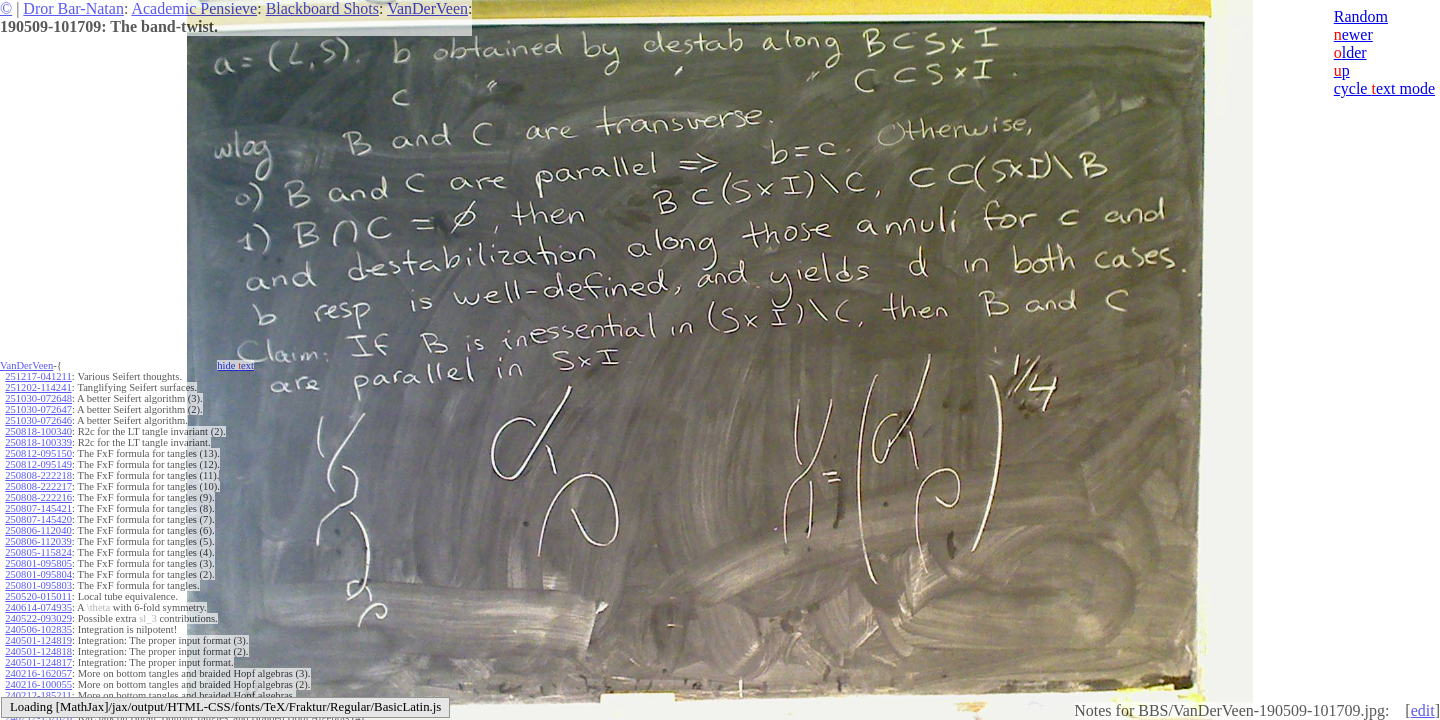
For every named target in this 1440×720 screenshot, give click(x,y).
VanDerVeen (427, 8)
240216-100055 (38, 684)
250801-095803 (38, 585)
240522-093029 (38, 618)
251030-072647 (38, 409)
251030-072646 (38, 420)
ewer (1353, 34)
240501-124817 (38, 662)
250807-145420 (38, 519)
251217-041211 (38, 376)
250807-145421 (38, 508)
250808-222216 (38, 497)
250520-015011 (38, 596)
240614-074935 (38, 607)
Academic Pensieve (194, 8)
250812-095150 (38, 453)
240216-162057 (38, 673)
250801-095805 (38, 563)
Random (1361, 16)
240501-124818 (38, 651)
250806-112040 (38, 530)
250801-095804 (38, 574)
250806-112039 (38, 541)
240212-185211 (38, 695)
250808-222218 (38, 475)
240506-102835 (38, 629)
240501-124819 (38, 640)
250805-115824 (38, 552)
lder (1350, 52)
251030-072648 (38, 398)
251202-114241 (38, 387)
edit (1423, 710)
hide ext (235, 365)
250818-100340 (38, 431)
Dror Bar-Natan (73, 8)
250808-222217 (38, 486)
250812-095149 (38, 464)
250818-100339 (38, 442)
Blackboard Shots (322, 8)
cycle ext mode (1384, 88)
